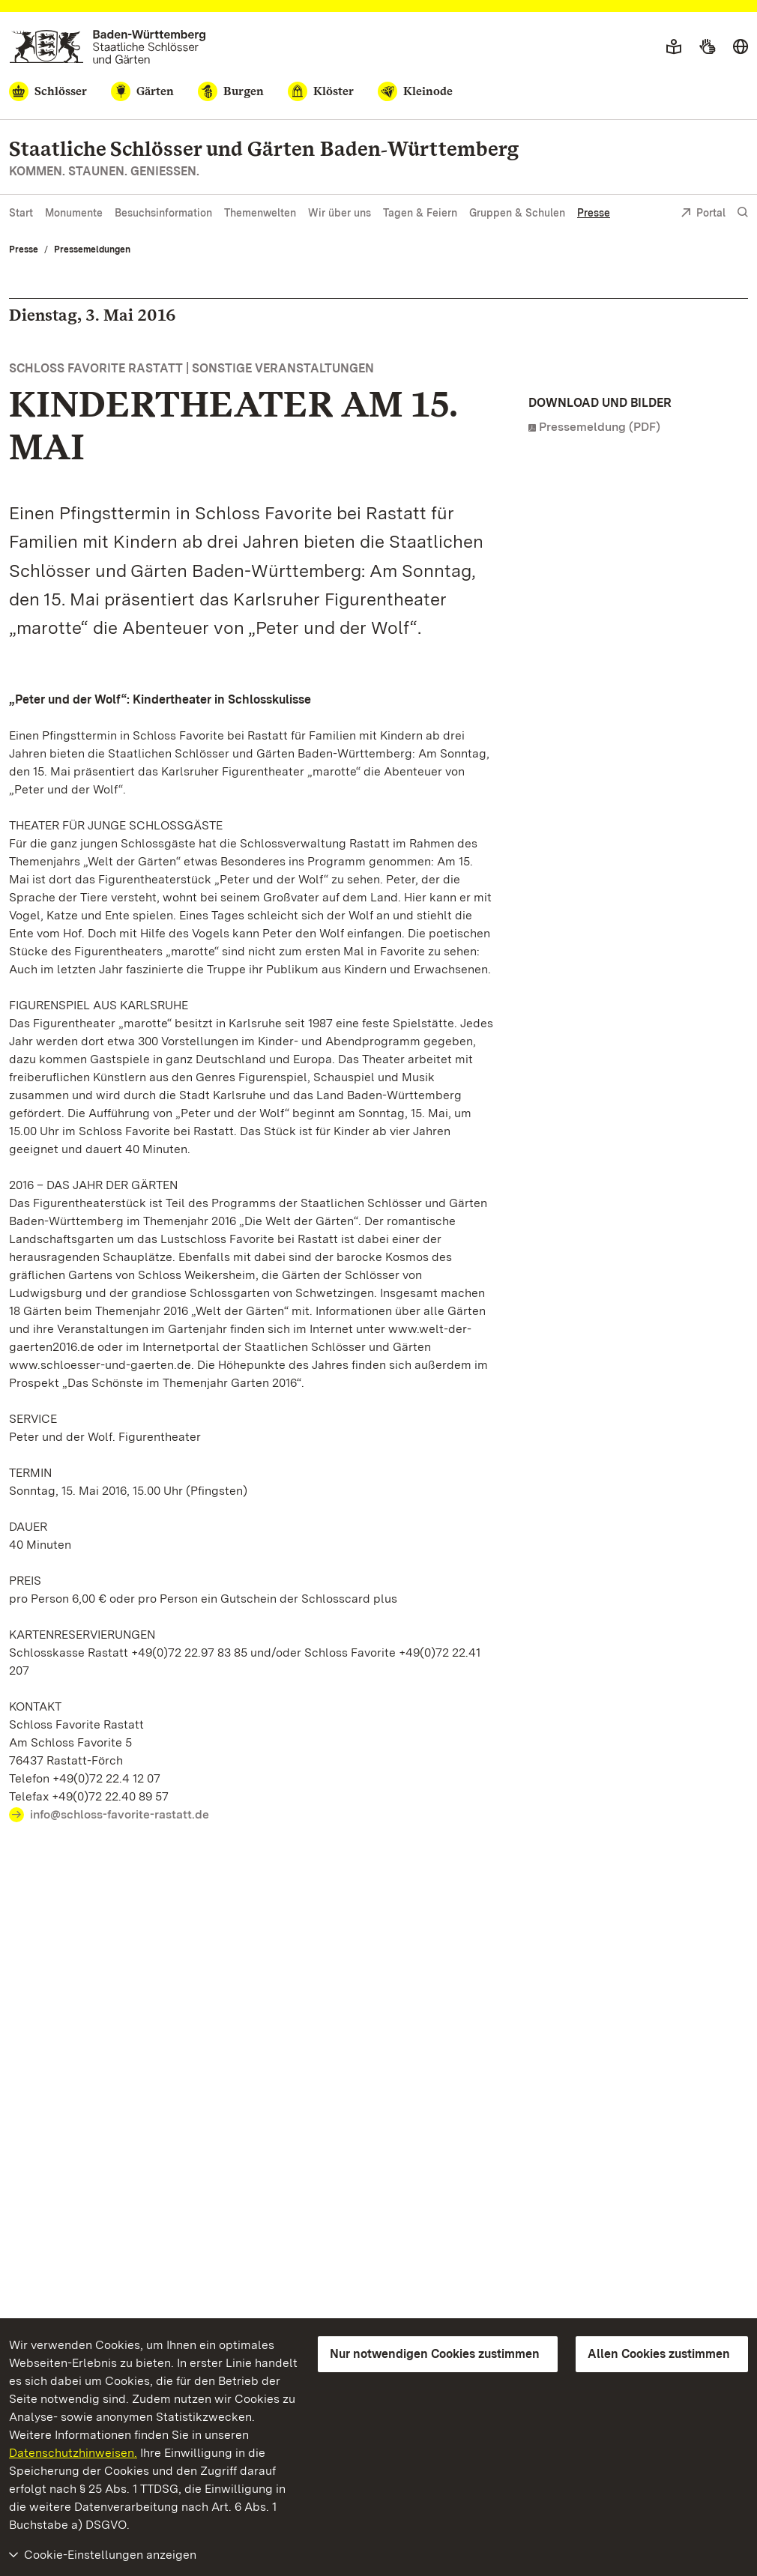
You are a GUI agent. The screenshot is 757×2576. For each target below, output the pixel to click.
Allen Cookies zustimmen (659, 2354)
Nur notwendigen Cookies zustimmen (435, 2354)
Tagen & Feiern (420, 213)
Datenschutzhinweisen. (73, 2453)
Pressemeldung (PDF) (599, 427)
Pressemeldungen (92, 249)
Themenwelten (260, 213)
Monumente (74, 213)
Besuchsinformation (163, 213)
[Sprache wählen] (740, 47)
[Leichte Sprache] (673, 47)
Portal (703, 214)
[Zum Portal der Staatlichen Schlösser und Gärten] (107, 47)
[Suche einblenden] (743, 212)
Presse (593, 213)
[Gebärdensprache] (707, 47)
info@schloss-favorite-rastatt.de (119, 1814)
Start (21, 213)
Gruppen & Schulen (517, 213)
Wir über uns (339, 213)
